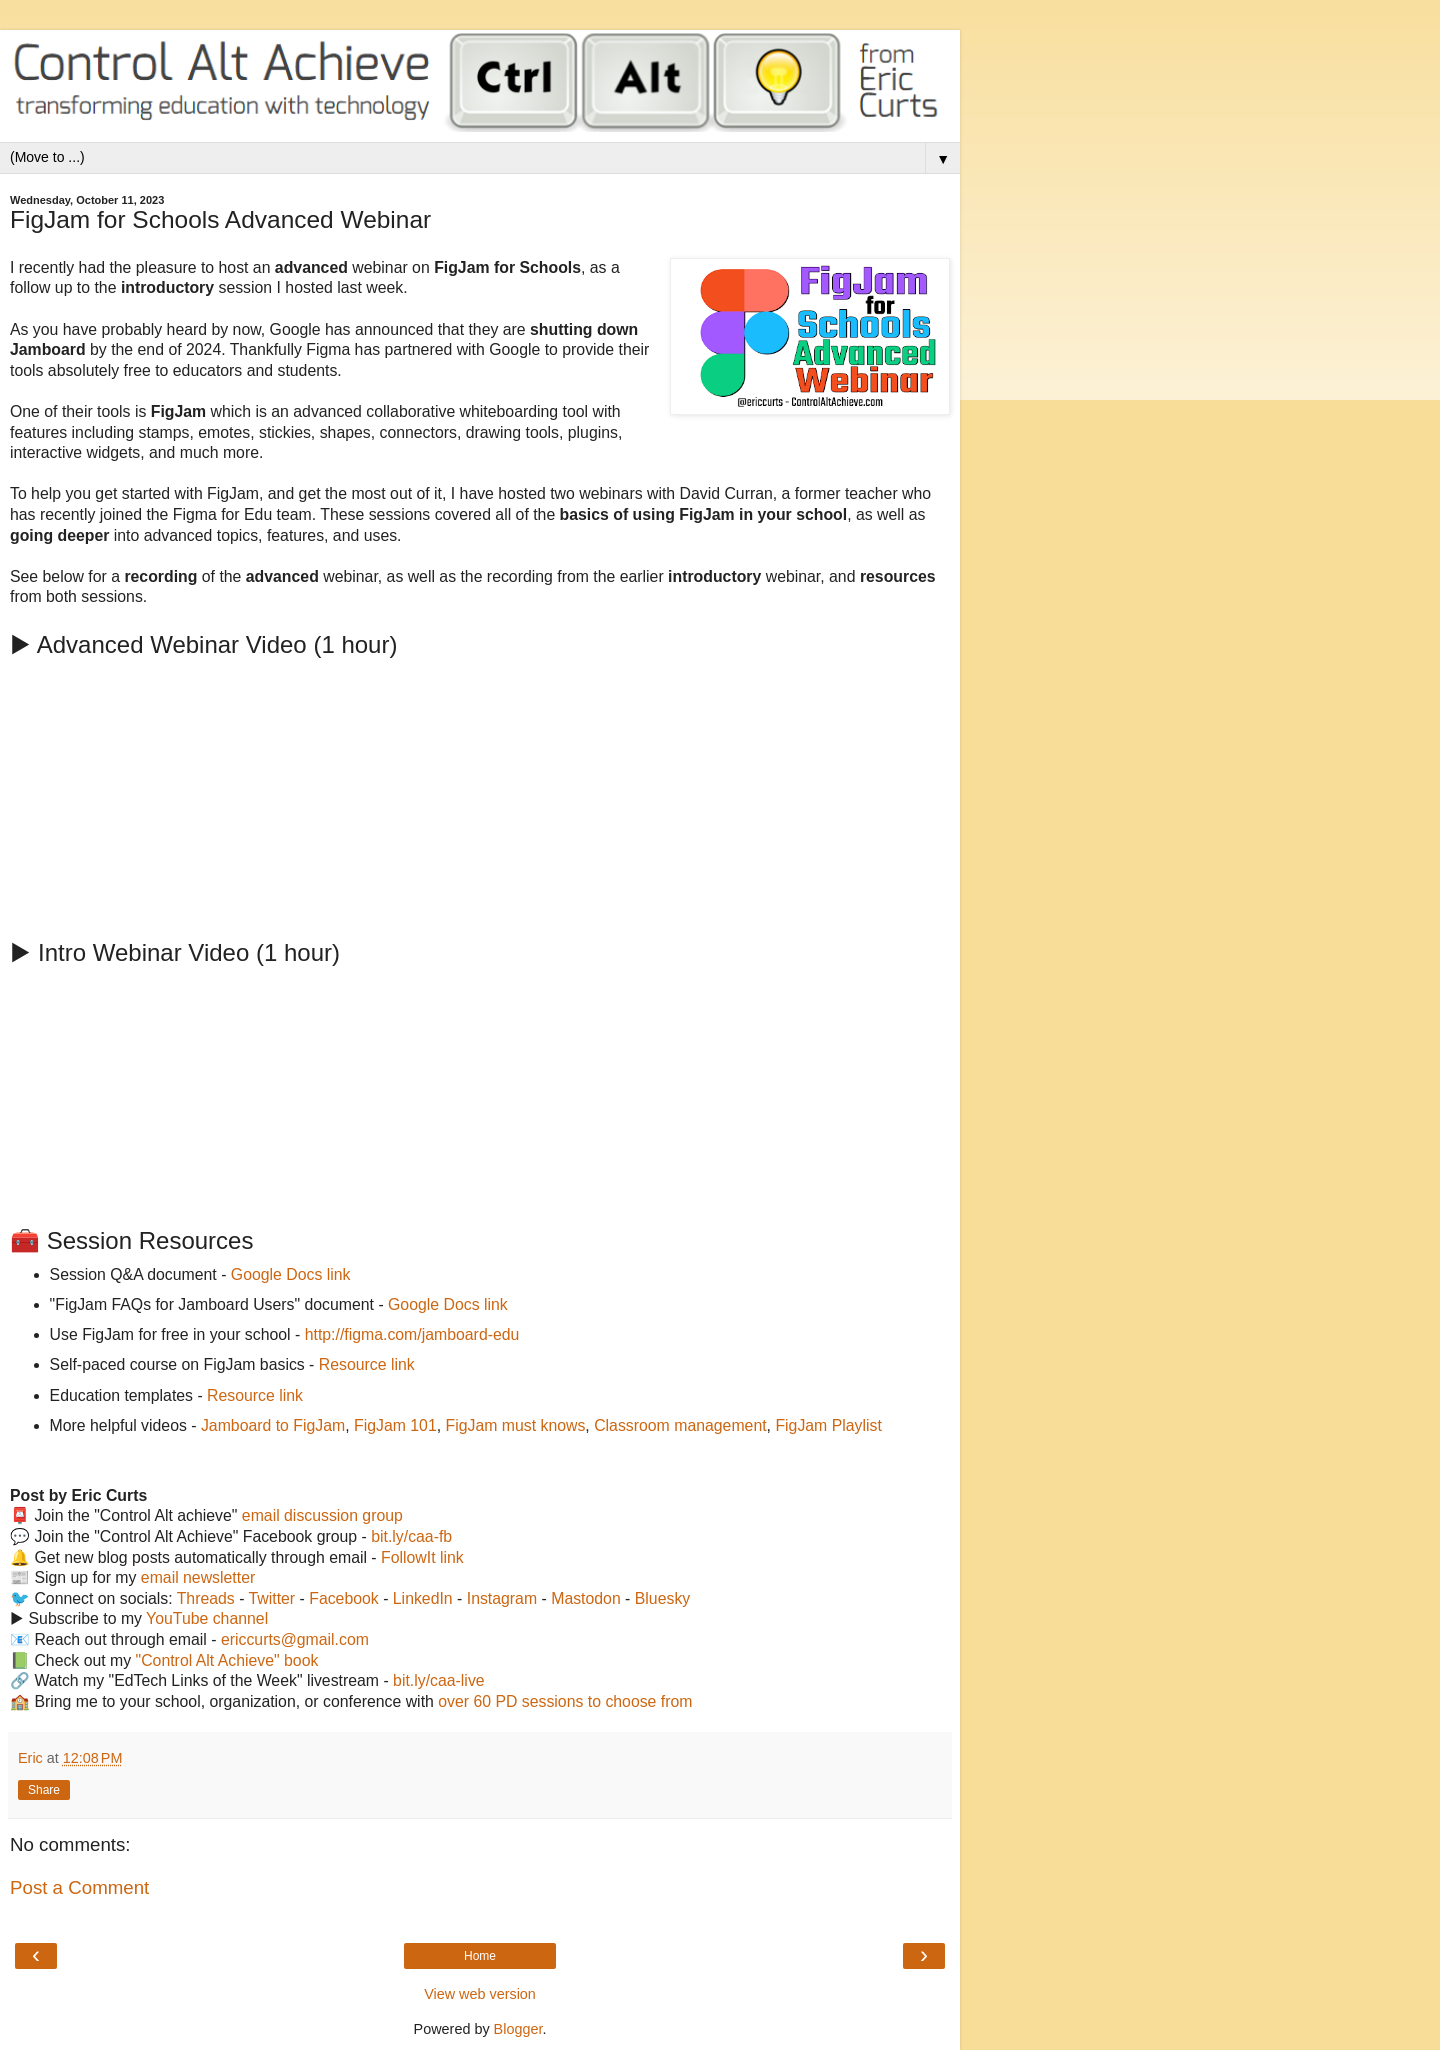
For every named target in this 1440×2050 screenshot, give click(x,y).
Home (480, 1956)
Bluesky (662, 1598)
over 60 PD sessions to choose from (565, 1701)
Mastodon (586, 1598)
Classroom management (680, 1425)
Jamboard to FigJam (273, 1425)
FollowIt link (422, 1557)
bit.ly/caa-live (438, 1680)
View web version (480, 1994)
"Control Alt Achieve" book (227, 1660)
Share (44, 1790)
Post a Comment (79, 1887)
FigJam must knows (516, 1425)
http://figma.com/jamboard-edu (412, 1334)
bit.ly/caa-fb (411, 1536)
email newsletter (198, 1577)
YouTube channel (207, 1618)
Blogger (518, 2029)
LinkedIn (423, 1598)
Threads (206, 1598)
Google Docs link (291, 1274)
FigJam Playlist (828, 1425)
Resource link (367, 1364)
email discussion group (322, 1515)
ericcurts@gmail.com (295, 1639)
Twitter (272, 1598)
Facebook (344, 1598)
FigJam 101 (395, 1425)
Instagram (502, 1598)
